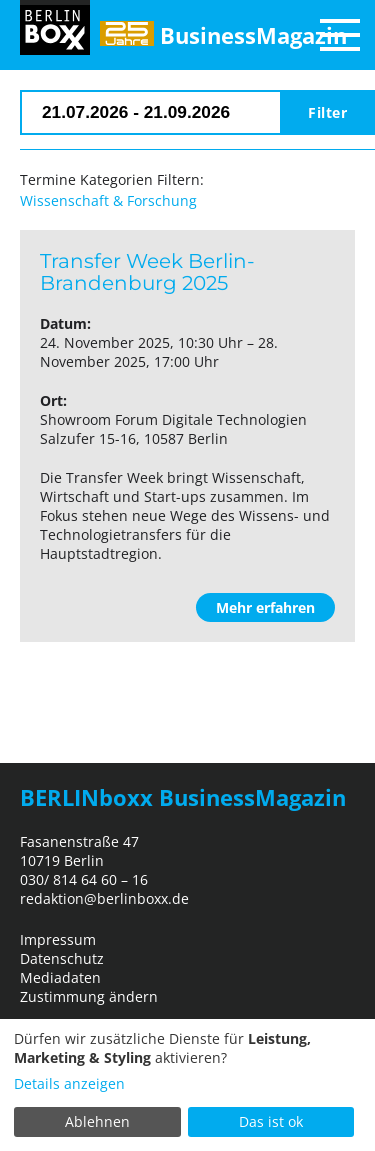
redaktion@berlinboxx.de (104, 898)
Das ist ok (271, 1121)
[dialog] (187, 1085)
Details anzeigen (69, 1083)
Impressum (58, 939)
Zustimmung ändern (89, 996)
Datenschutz (62, 958)
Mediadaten (60, 977)
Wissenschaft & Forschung (108, 200)
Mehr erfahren (265, 607)
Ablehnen (97, 1121)
